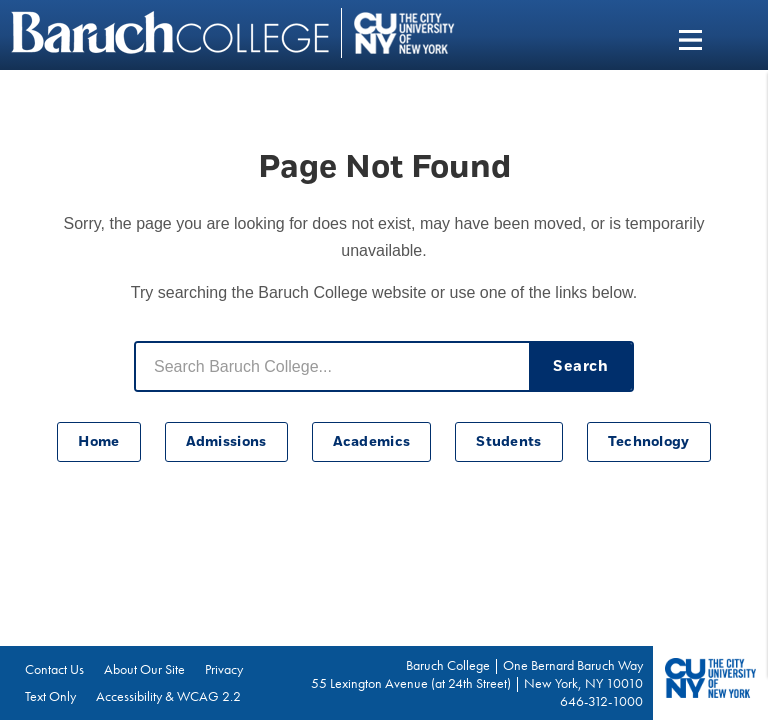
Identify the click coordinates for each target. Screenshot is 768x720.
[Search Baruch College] (332, 366)
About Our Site (144, 669)
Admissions (226, 442)
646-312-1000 (601, 701)
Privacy (224, 669)
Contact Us (54, 669)
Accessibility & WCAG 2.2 (168, 696)
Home (98, 442)
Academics (372, 442)
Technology (649, 442)
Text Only (50, 696)
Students (508, 442)
